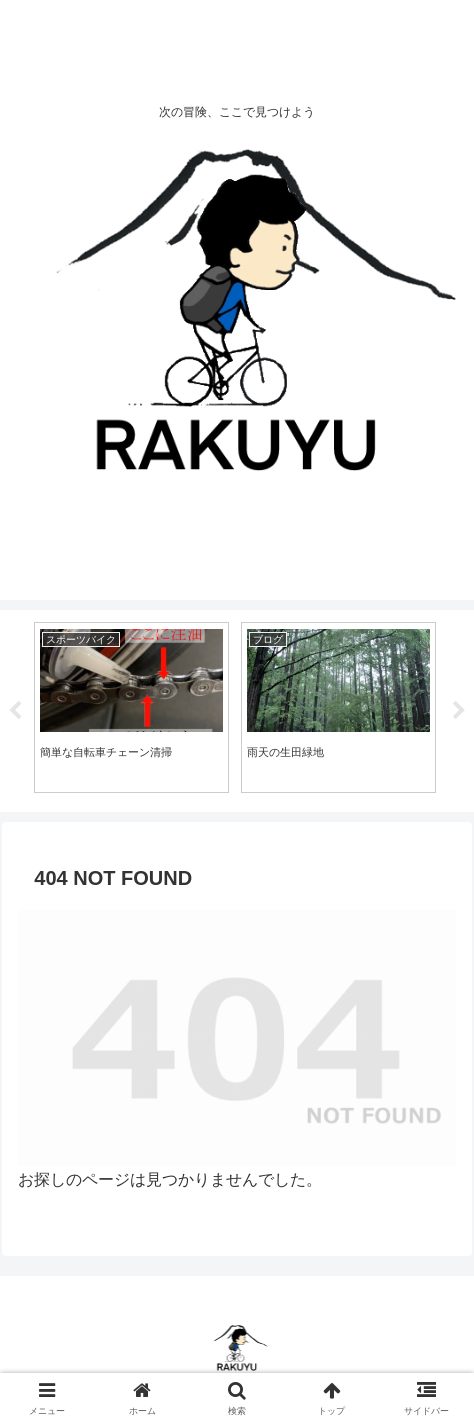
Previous (15, 711)
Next (459, 711)
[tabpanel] (131, 707)
